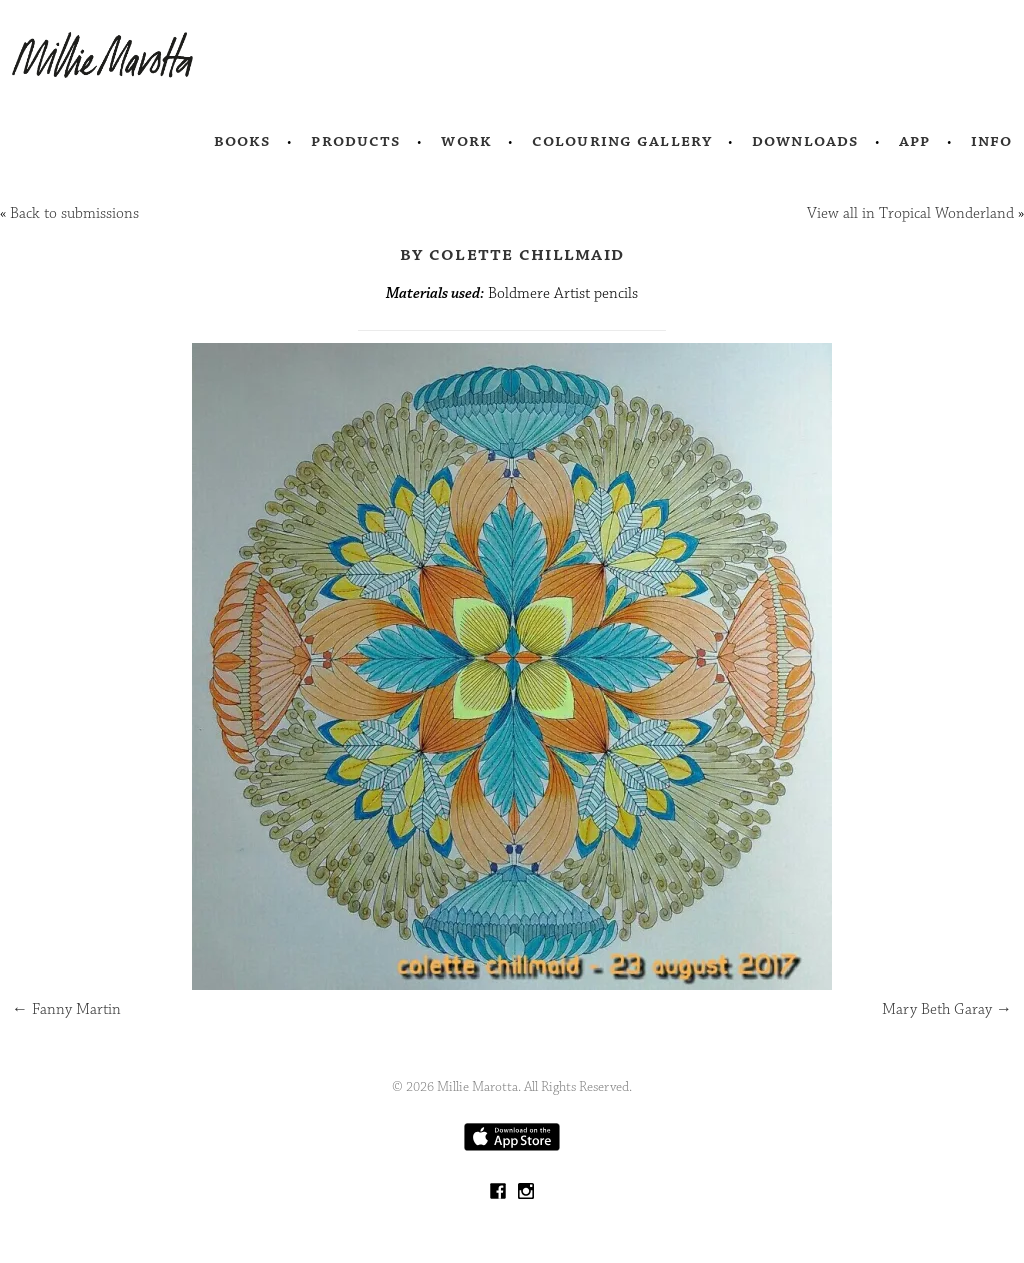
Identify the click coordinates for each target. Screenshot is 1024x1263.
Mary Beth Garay (947, 1009)
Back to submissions (74, 213)
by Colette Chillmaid (512, 254)
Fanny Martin (66, 1009)
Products (356, 141)
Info (992, 141)
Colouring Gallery (622, 141)
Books (243, 141)
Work (466, 141)
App (914, 141)
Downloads (805, 141)
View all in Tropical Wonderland (910, 213)
